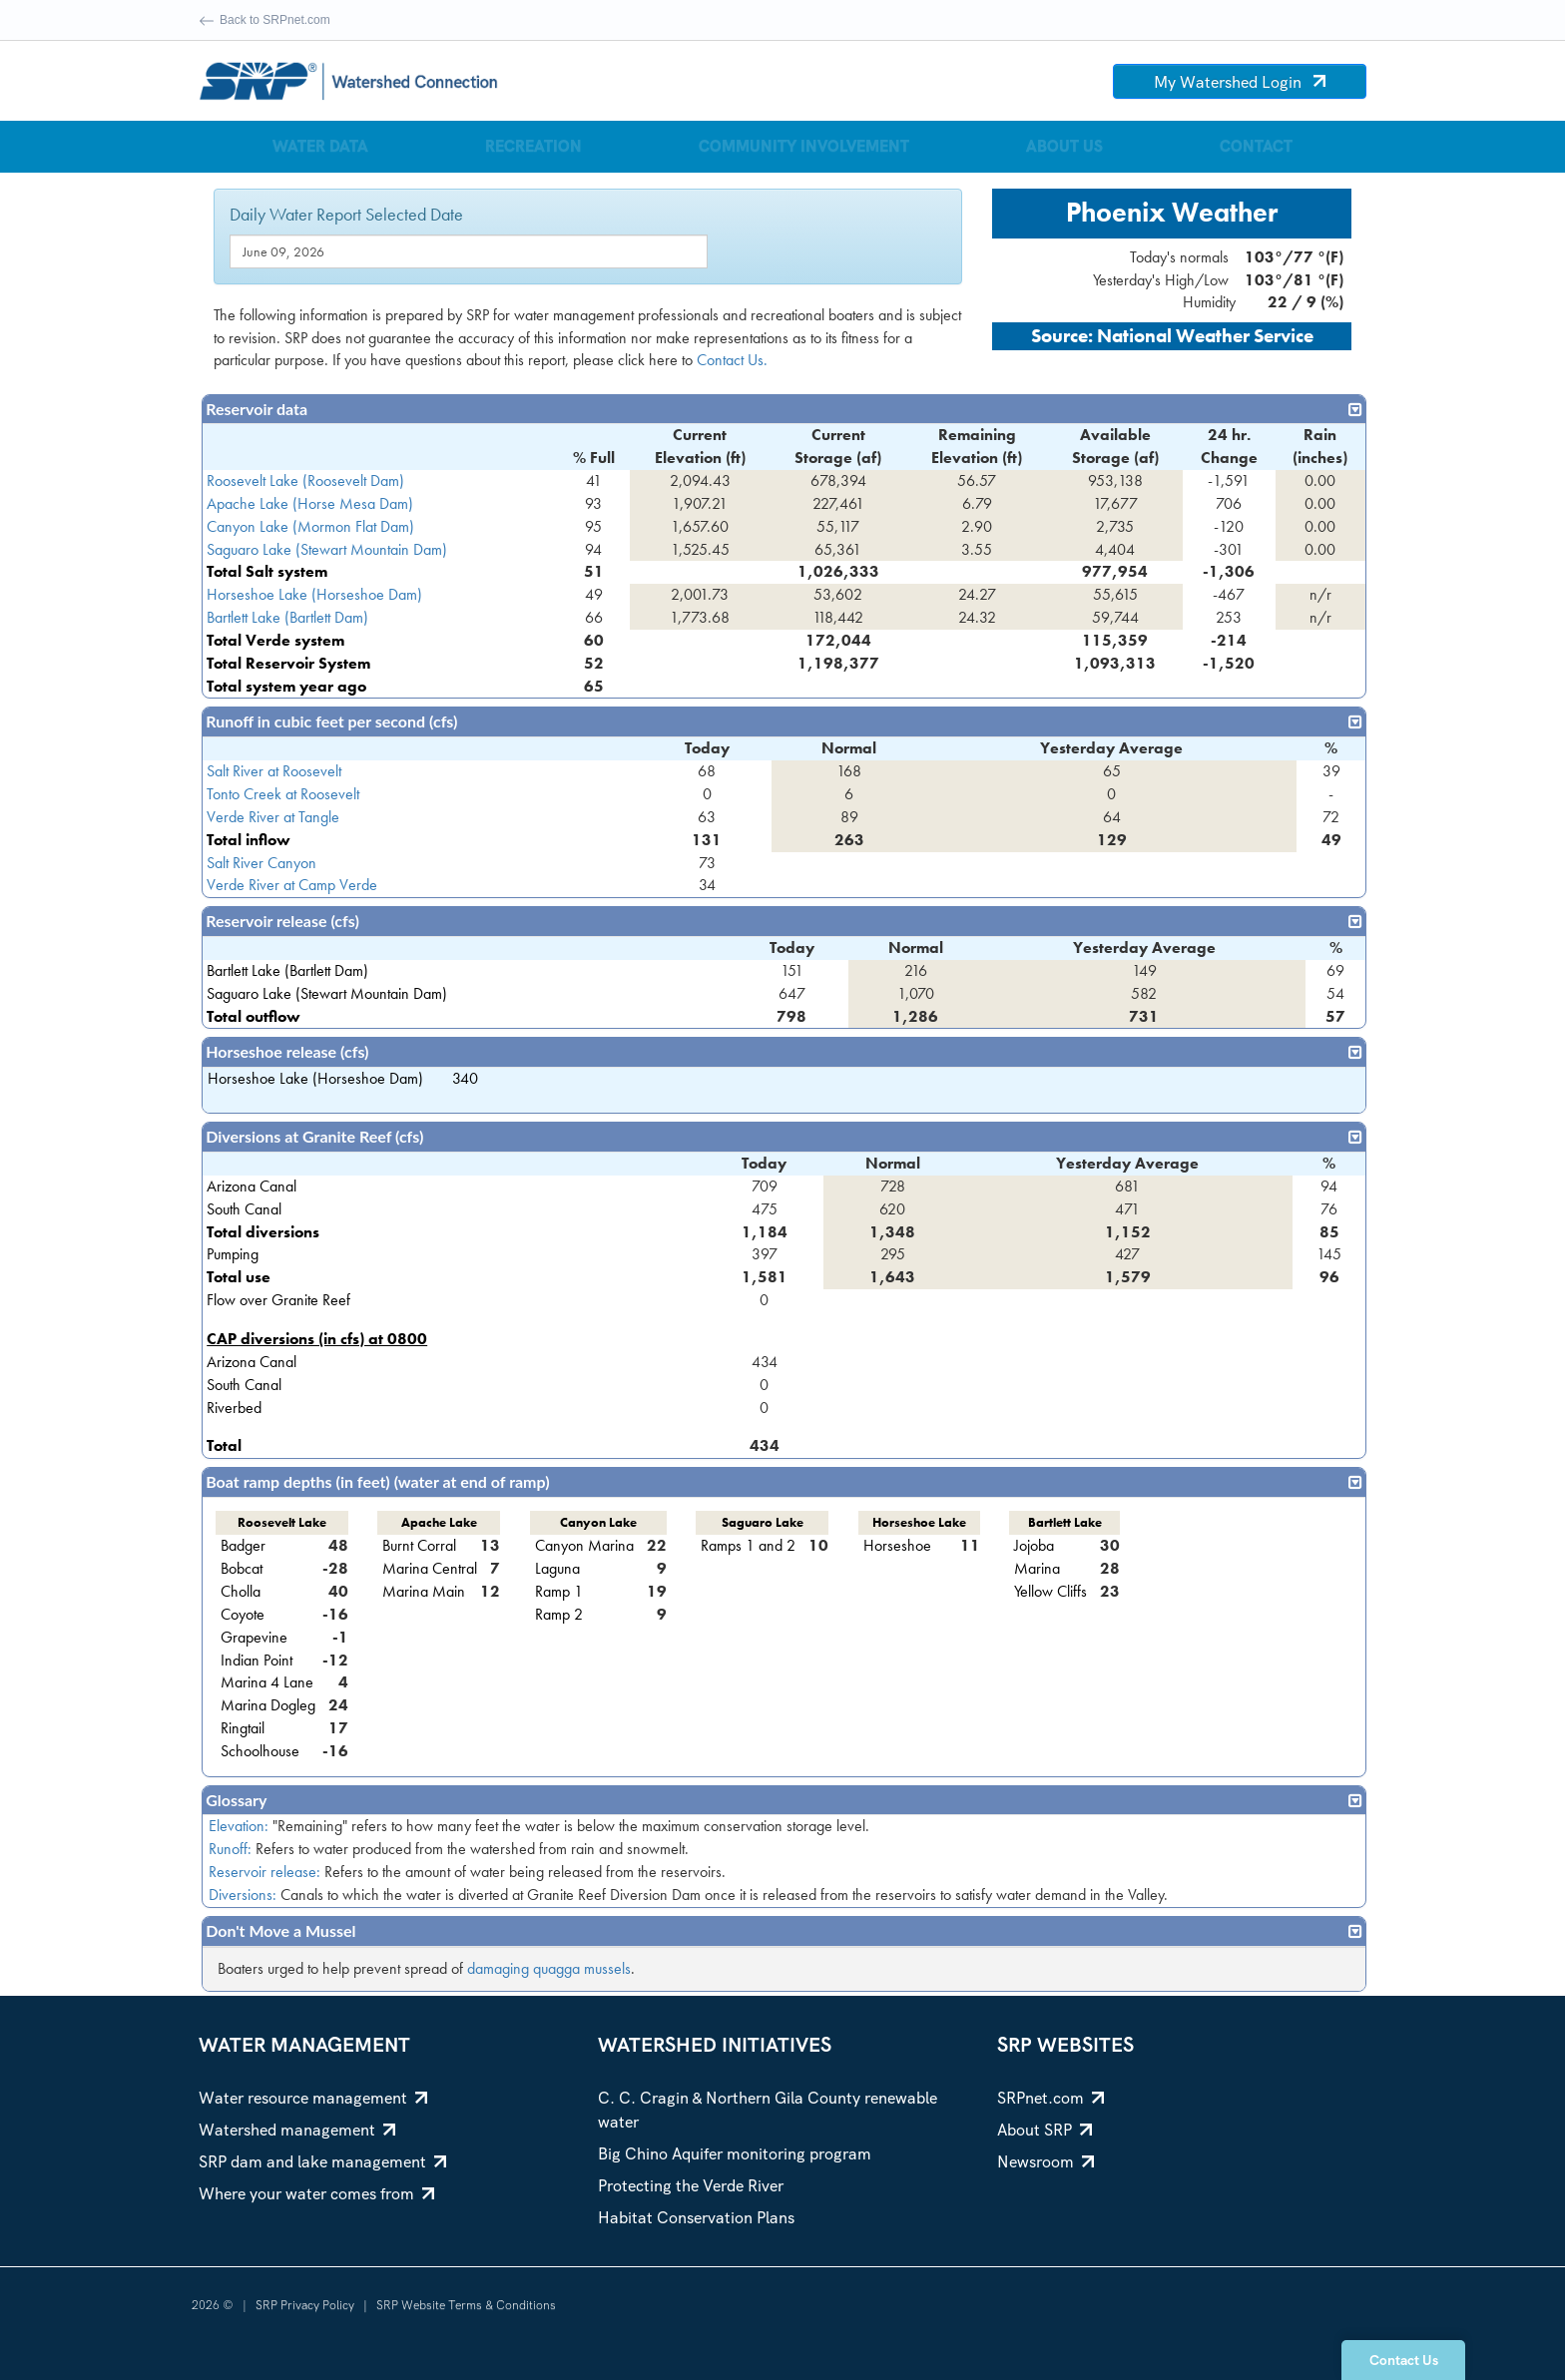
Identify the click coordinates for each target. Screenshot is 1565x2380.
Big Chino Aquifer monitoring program (734, 2153)
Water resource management (313, 2098)
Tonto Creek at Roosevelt (283, 793)
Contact (1256, 146)
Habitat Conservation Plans (696, 2217)
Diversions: (242, 1894)
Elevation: (238, 1825)
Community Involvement (804, 146)
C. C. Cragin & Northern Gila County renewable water (767, 2110)
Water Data (320, 146)
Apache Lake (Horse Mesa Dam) (310, 503)
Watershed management (297, 2130)
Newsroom (1045, 2161)
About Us (1064, 146)
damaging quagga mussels (549, 1968)
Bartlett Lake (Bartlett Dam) (287, 617)
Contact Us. (732, 359)
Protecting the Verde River (690, 2185)
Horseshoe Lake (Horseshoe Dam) (314, 594)
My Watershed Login (1239, 82)
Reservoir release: (264, 1871)
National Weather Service (1205, 335)
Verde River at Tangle (273, 816)
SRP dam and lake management (322, 2161)
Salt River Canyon (261, 862)
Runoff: (230, 1848)
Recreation (533, 146)
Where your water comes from (316, 2193)
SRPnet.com (1050, 2098)
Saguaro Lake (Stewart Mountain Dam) (327, 549)
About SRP (1044, 2130)
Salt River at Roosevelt (274, 770)
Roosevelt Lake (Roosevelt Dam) (305, 480)
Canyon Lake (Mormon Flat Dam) (310, 526)
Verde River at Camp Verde (292, 884)
